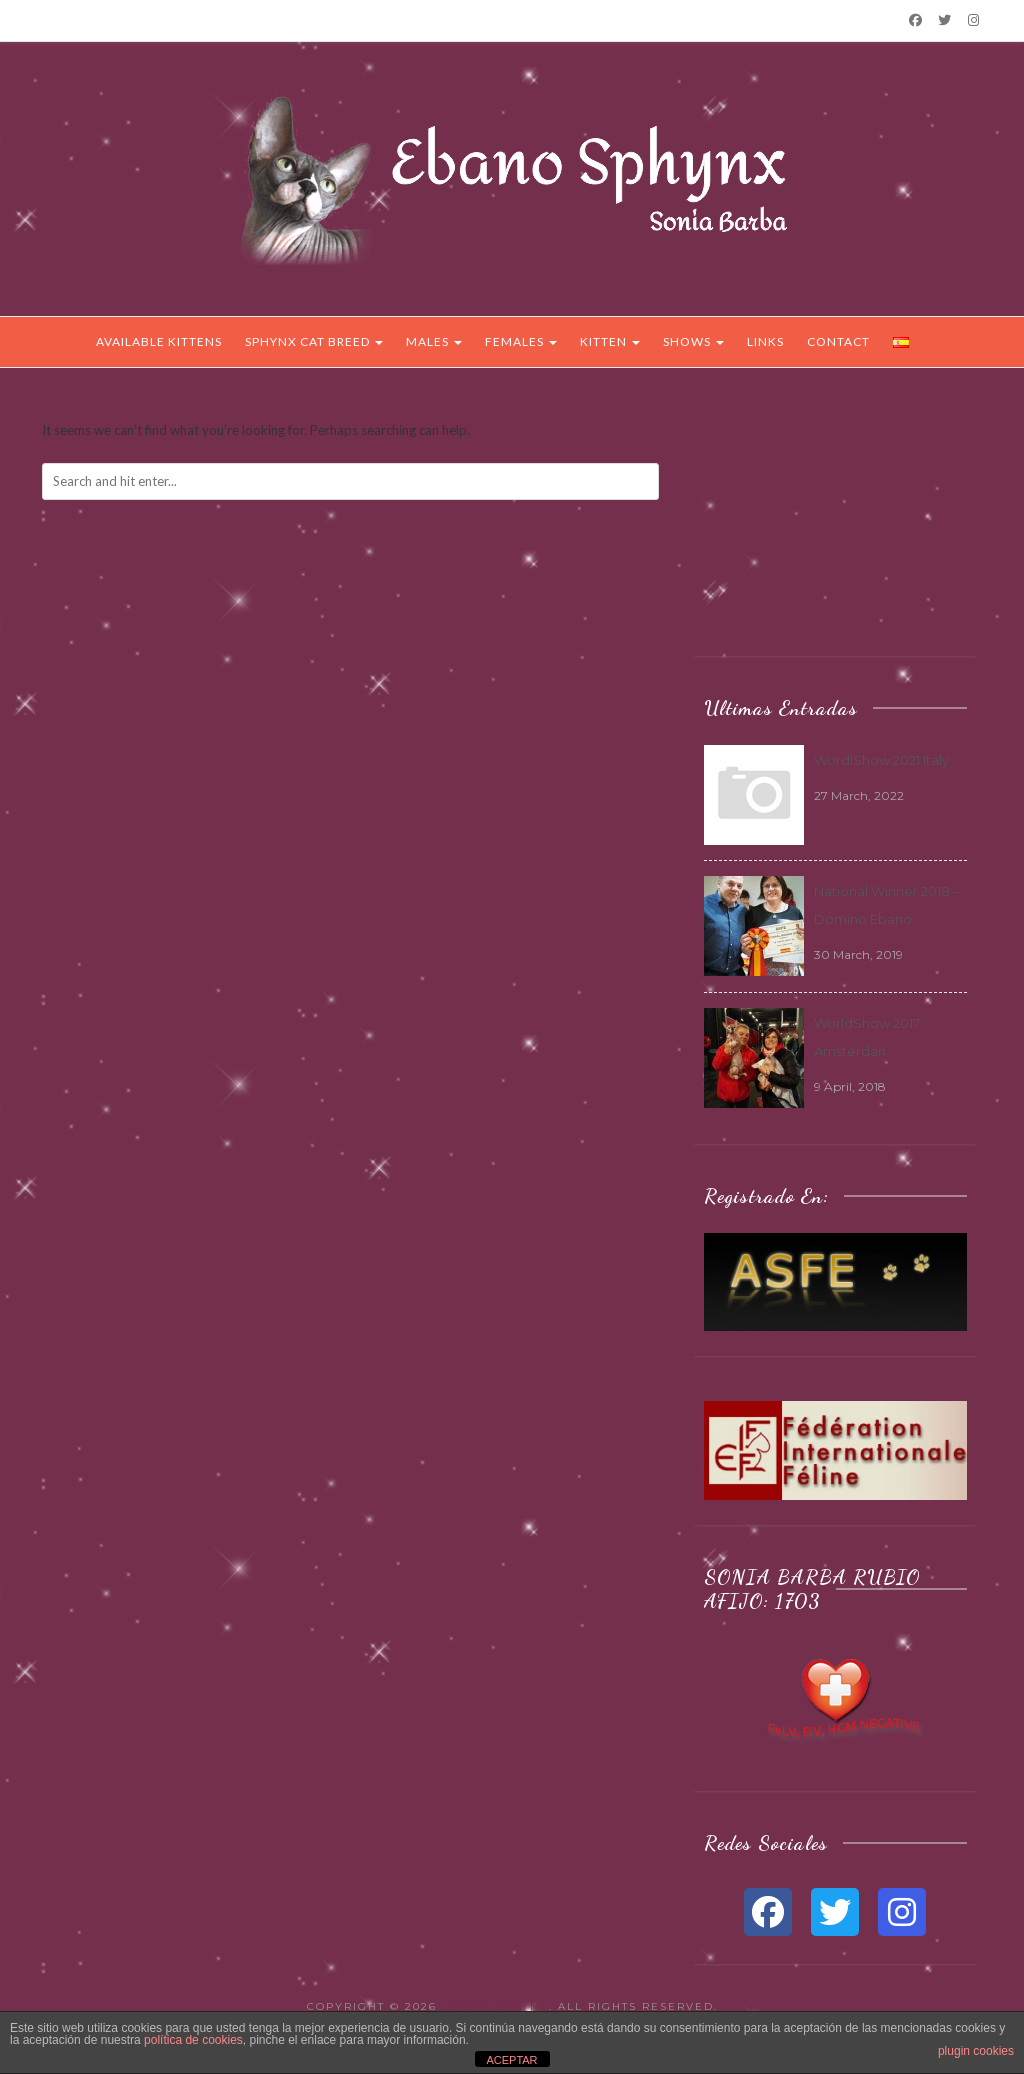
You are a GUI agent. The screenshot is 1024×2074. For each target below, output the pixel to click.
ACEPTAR (511, 2060)
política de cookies (193, 2040)
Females (521, 341)
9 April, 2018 (850, 1086)
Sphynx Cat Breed (314, 341)
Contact (838, 341)
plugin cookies (976, 2051)
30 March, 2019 (858, 954)
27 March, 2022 (859, 795)
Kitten (610, 341)
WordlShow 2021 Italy (881, 760)
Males (434, 341)
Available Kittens (159, 341)
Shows (693, 341)
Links (765, 341)
